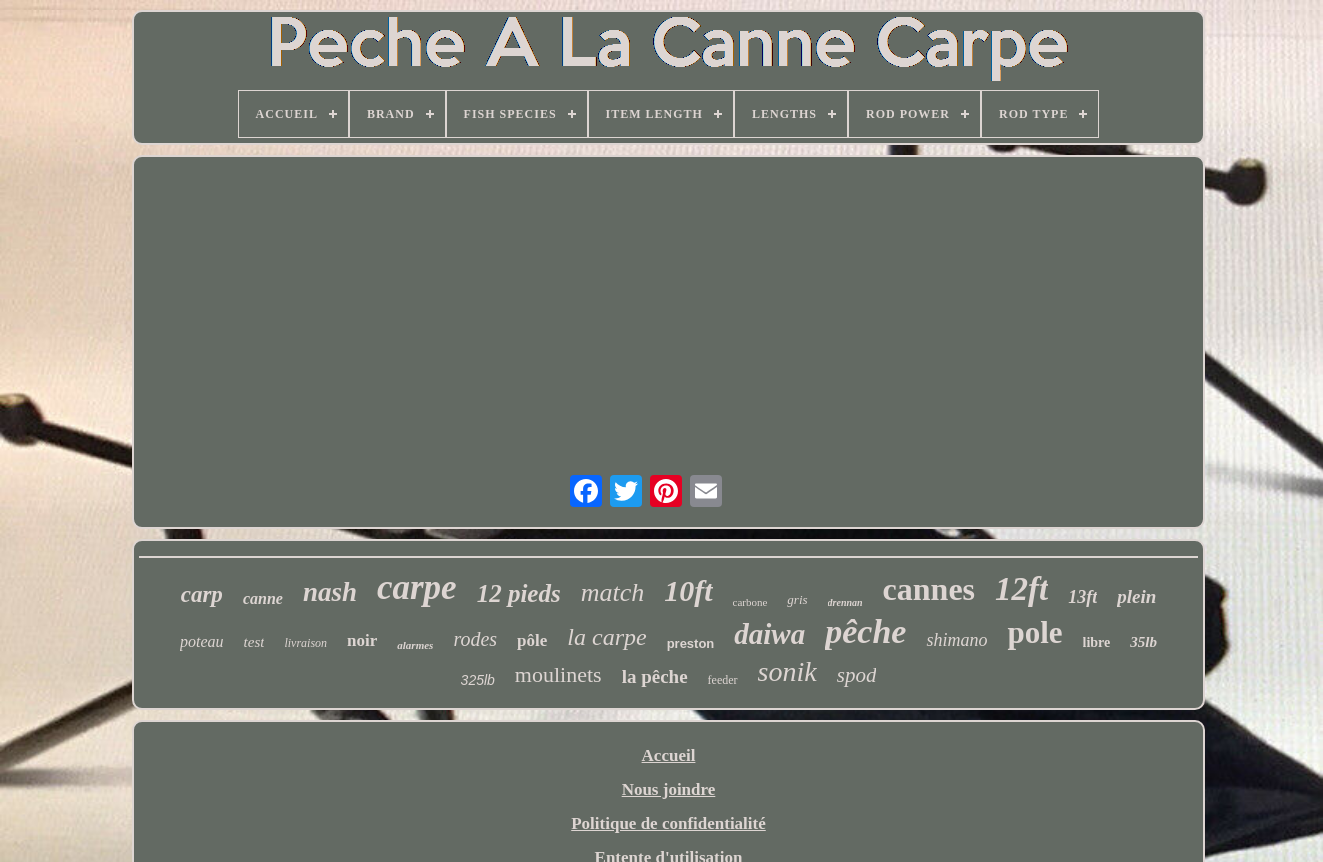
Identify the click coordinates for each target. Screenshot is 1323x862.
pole (1034, 632)
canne (263, 598)
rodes (475, 639)
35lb (1143, 642)
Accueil (669, 755)
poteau (202, 641)
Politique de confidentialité (668, 823)
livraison (305, 643)
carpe (417, 587)
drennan (845, 602)
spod (857, 675)
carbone (750, 602)
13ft (1082, 597)
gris (797, 599)
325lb (478, 680)
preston (691, 643)
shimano (956, 640)
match (613, 592)
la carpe (606, 637)
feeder (723, 680)
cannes (929, 589)
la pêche (655, 676)
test (254, 642)
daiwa (769, 634)
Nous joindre (669, 789)
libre (1097, 642)
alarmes (415, 645)
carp (202, 594)
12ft (1021, 589)
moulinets (558, 674)
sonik (787, 671)
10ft (688, 590)
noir (362, 640)
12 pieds (519, 593)
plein (1136, 596)
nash (330, 592)
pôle (532, 640)
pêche (865, 631)
